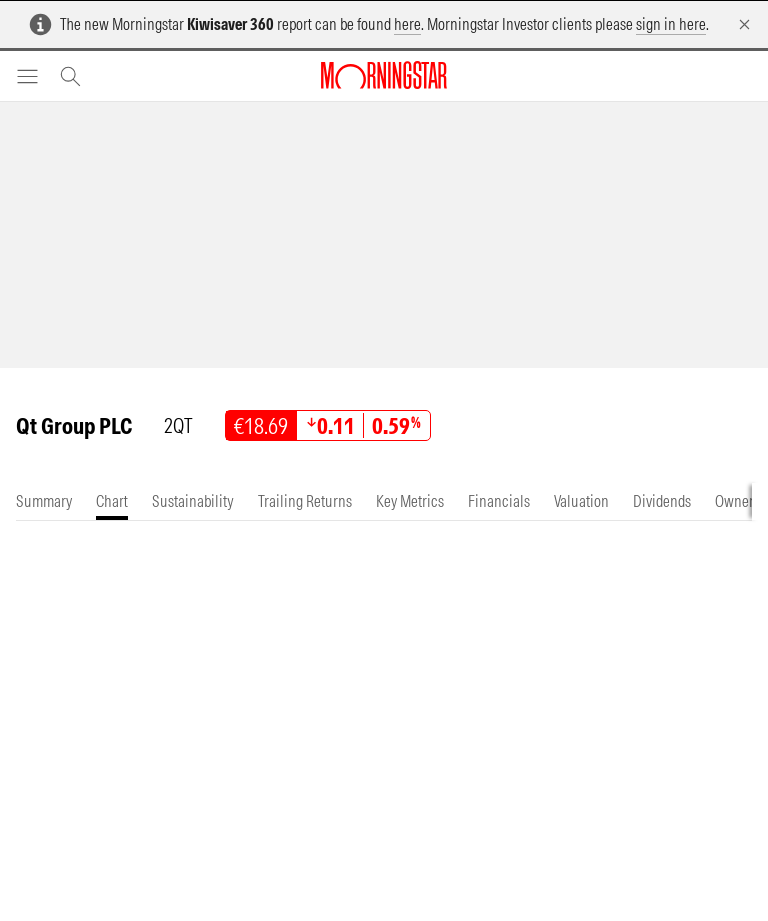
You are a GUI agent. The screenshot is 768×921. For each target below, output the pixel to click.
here (407, 24)
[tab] (44, 501)
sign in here (671, 24)
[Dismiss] (744, 24)
